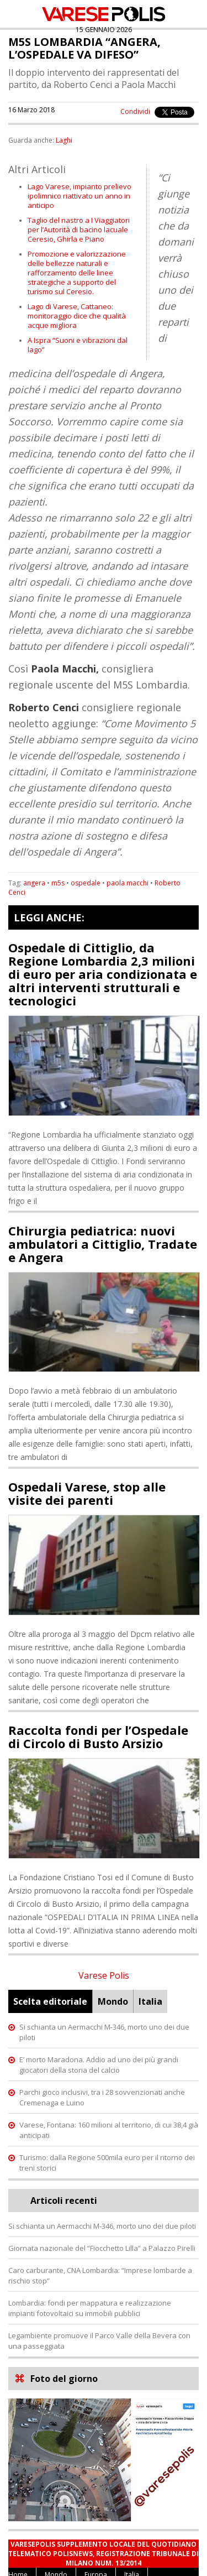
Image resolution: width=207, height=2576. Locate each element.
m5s (58, 883)
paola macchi (127, 883)
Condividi (135, 111)
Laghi (64, 140)
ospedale (85, 883)
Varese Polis (103, 1975)
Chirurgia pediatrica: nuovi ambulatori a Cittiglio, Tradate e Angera (102, 1243)
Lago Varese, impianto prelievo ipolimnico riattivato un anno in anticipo (79, 195)
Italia (150, 2001)
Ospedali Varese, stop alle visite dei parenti (87, 1493)
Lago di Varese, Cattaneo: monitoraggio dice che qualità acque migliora (77, 315)
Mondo (113, 2001)
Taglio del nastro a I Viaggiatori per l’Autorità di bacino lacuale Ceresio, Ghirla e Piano (79, 229)
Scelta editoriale (50, 2001)
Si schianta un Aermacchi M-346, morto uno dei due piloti (102, 2226)
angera (34, 883)
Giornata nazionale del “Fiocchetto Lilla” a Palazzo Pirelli (101, 2248)
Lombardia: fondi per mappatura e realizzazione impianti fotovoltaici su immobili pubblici (89, 2308)
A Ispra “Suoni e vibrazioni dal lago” (78, 344)
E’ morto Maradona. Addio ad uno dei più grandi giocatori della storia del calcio (98, 2064)
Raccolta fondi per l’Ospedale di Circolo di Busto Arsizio (98, 1736)
